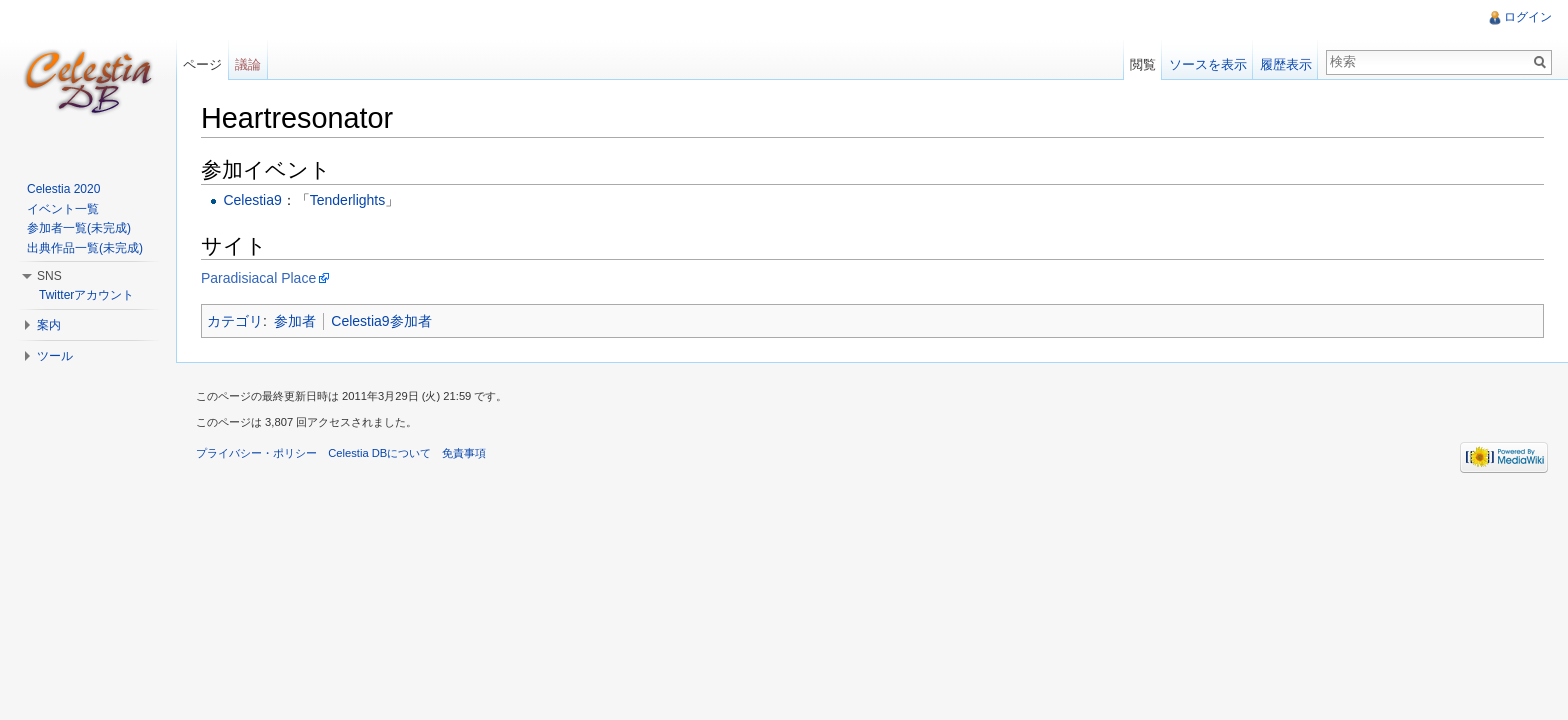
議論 (248, 64)
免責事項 (464, 453)
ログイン (1528, 17)
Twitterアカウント (86, 295)
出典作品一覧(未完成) (85, 248)
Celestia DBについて (379, 453)
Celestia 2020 (63, 189)
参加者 (295, 321)
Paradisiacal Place (258, 278)
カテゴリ (235, 321)
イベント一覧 (63, 209)
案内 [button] (49, 325)
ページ (202, 64)
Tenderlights (348, 200)
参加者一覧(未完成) (79, 228)
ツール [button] (55, 356)
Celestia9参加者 (381, 321)
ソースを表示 (1208, 64)
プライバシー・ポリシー (256, 453)
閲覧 (1143, 64)
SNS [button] (49, 276)
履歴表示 (1286, 64)
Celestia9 (252, 200)
